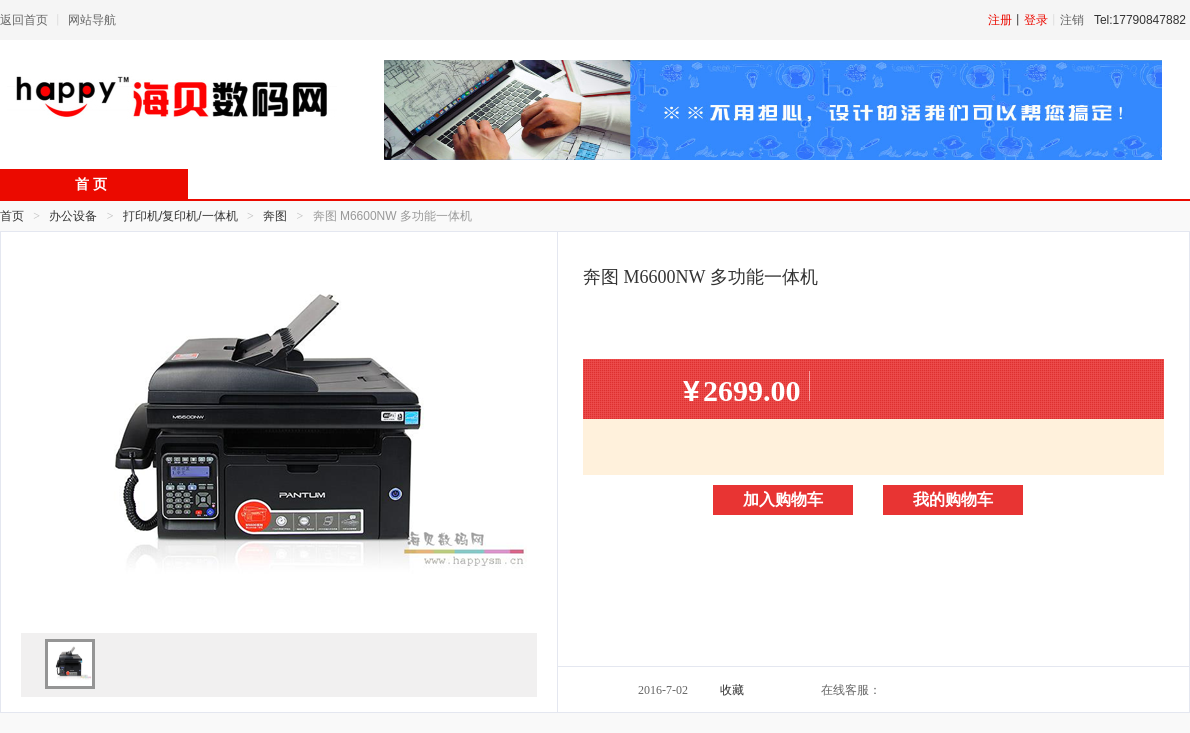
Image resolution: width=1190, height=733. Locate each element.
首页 (12, 216)
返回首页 (24, 20)
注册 (1000, 20)
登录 (1036, 20)
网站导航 (92, 20)
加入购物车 (783, 499)
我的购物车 (953, 499)
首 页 (91, 184)
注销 (1072, 20)
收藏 (732, 690)
